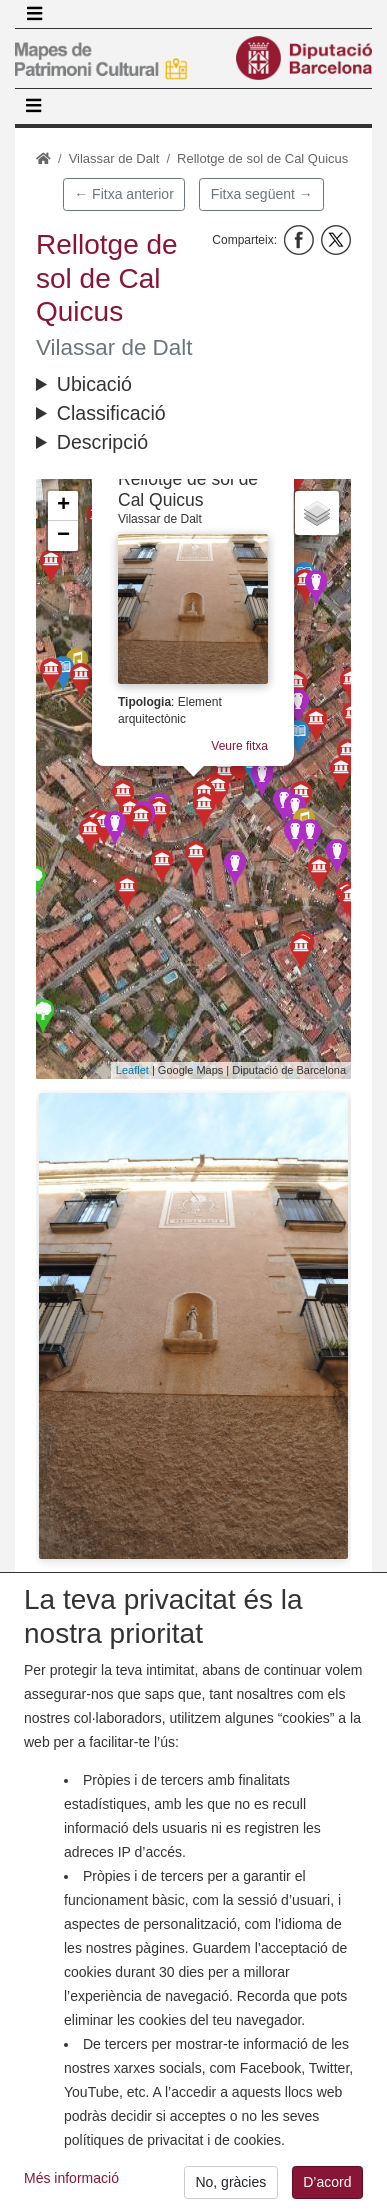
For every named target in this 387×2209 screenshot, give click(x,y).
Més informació (71, 2192)
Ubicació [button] (94, 384)
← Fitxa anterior (124, 194)
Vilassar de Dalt (114, 158)
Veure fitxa (239, 746)
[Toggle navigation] (34, 14)
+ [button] (63, 506)
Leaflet (132, 1070)
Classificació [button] (111, 413)
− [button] (63, 536)
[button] (193, 1326)
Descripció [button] (102, 442)
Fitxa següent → (262, 194)
